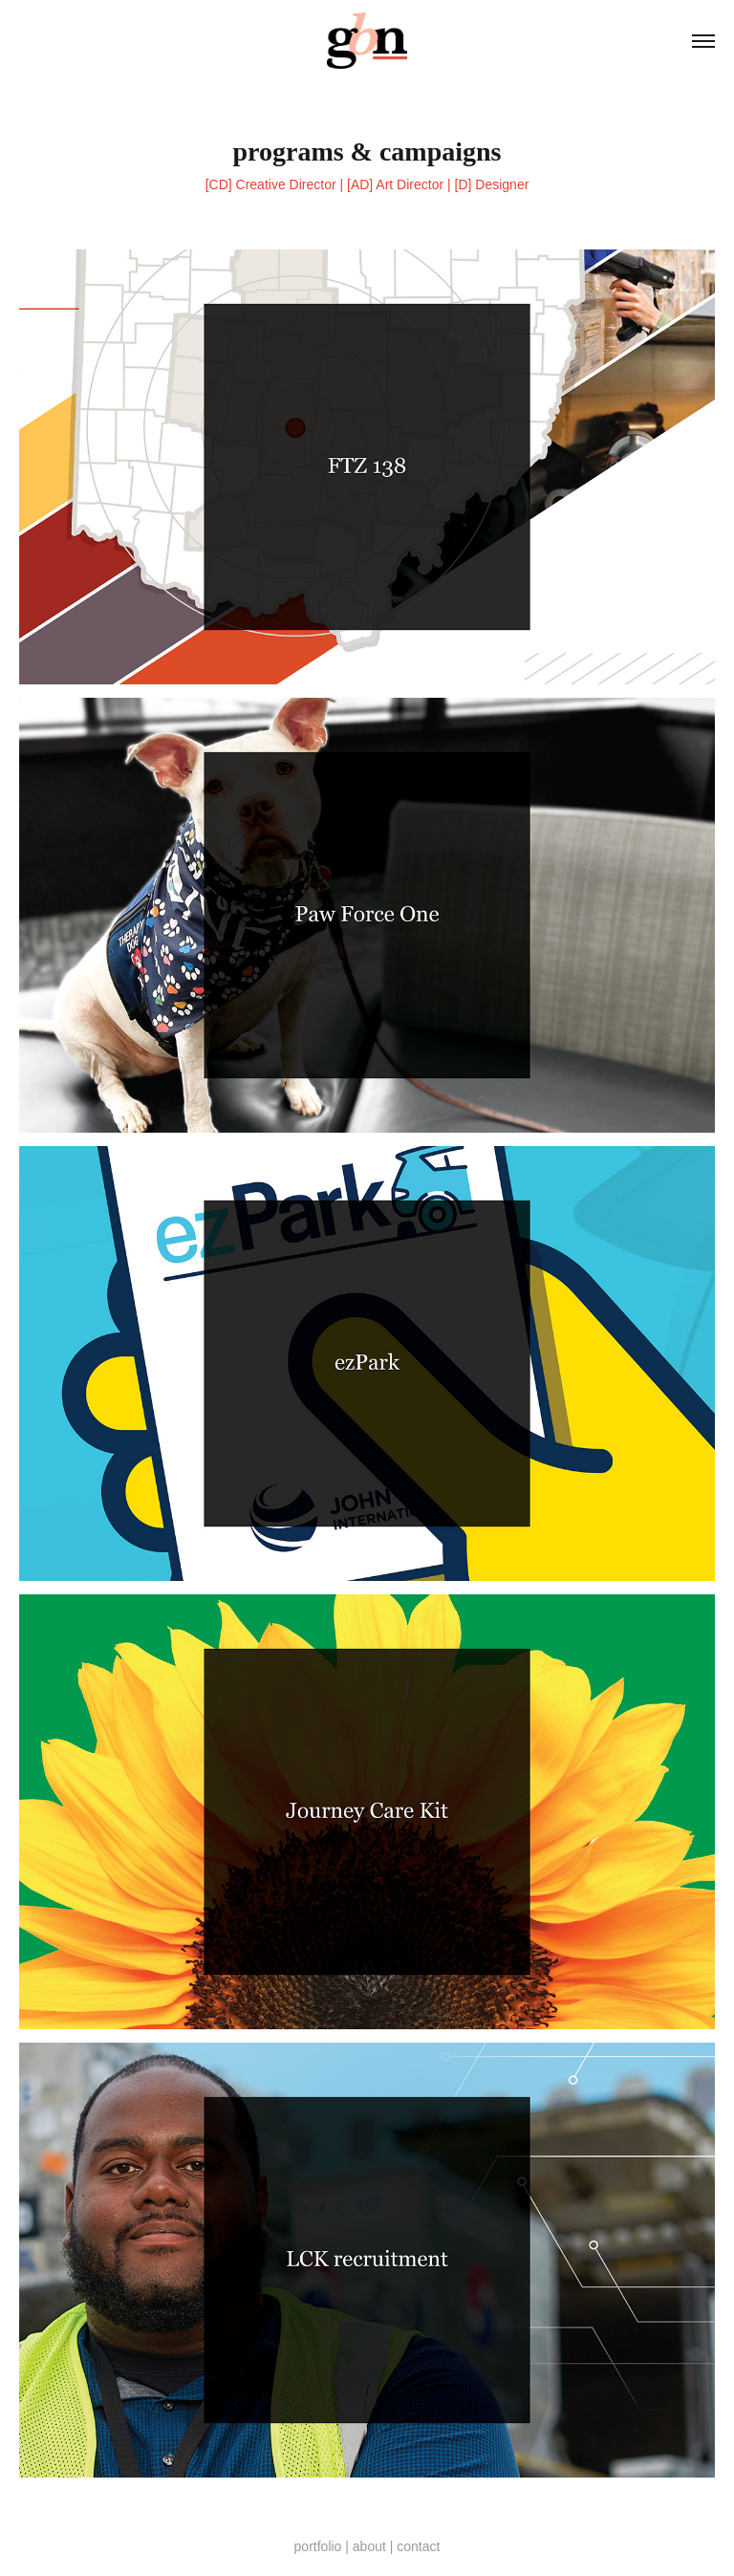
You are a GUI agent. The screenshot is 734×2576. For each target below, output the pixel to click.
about (369, 2546)
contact (418, 2546)
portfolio (318, 2546)
